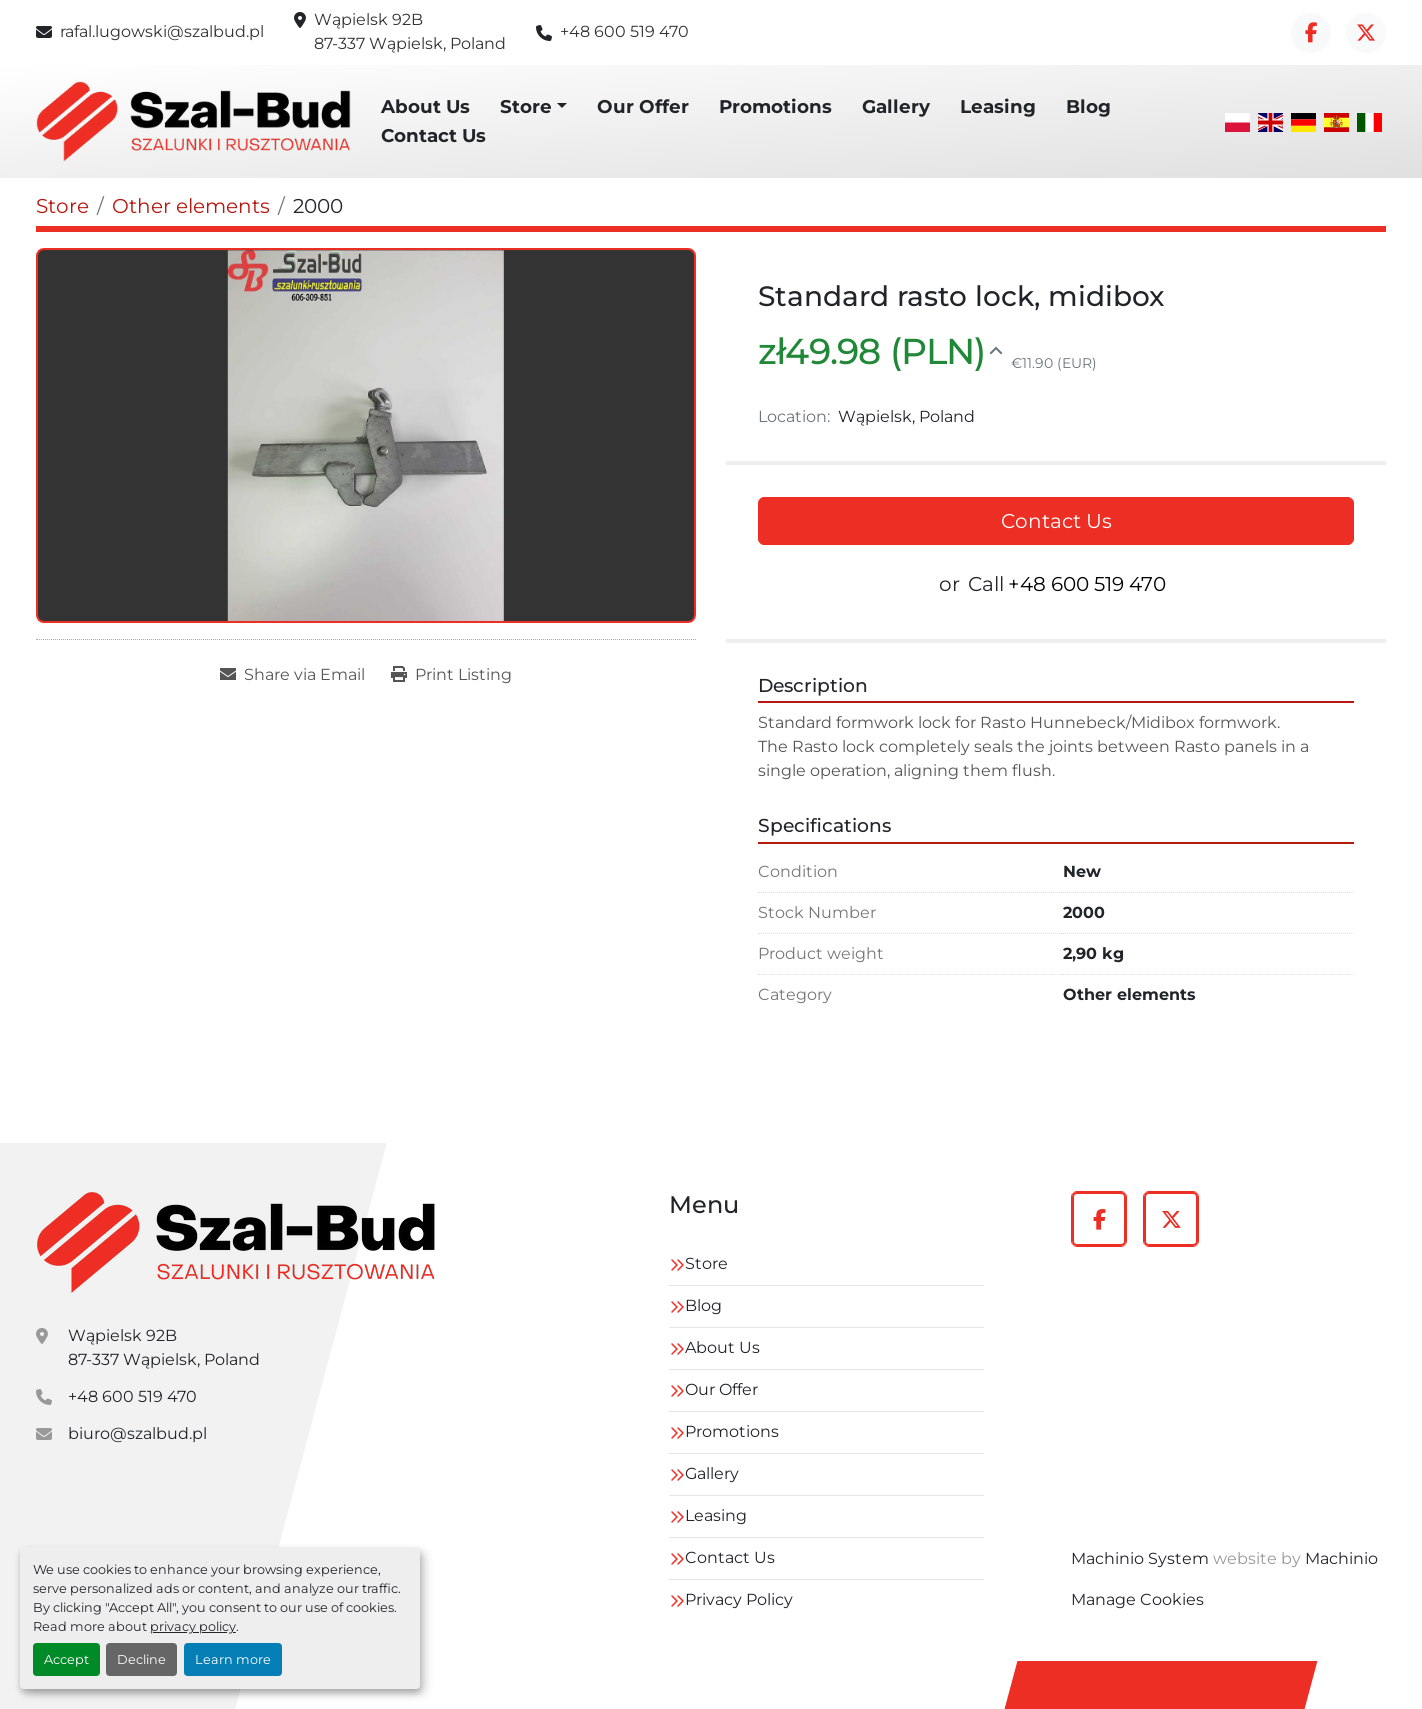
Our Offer (643, 106)
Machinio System (1140, 1558)
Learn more (233, 1659)
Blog (1088, 106)
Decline (141, 1659)
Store (526, 106)
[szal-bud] (236, 1242)
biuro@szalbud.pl (137, 1433)
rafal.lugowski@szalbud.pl (162, 31)
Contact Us (433, 135)
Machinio (1341, 1558)
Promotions (775, 106)
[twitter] (1366, 33)
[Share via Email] (292, 675)
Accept (66, 1659)
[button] (533, 107)
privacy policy (193, 1626)
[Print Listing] (451, 675)
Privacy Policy (739, 1599)
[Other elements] (191, 206)
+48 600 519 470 (624, 31)
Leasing (998, 106)
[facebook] (1311, 33)
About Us (425, 106)
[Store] (62, 206)
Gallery (896, 106)
